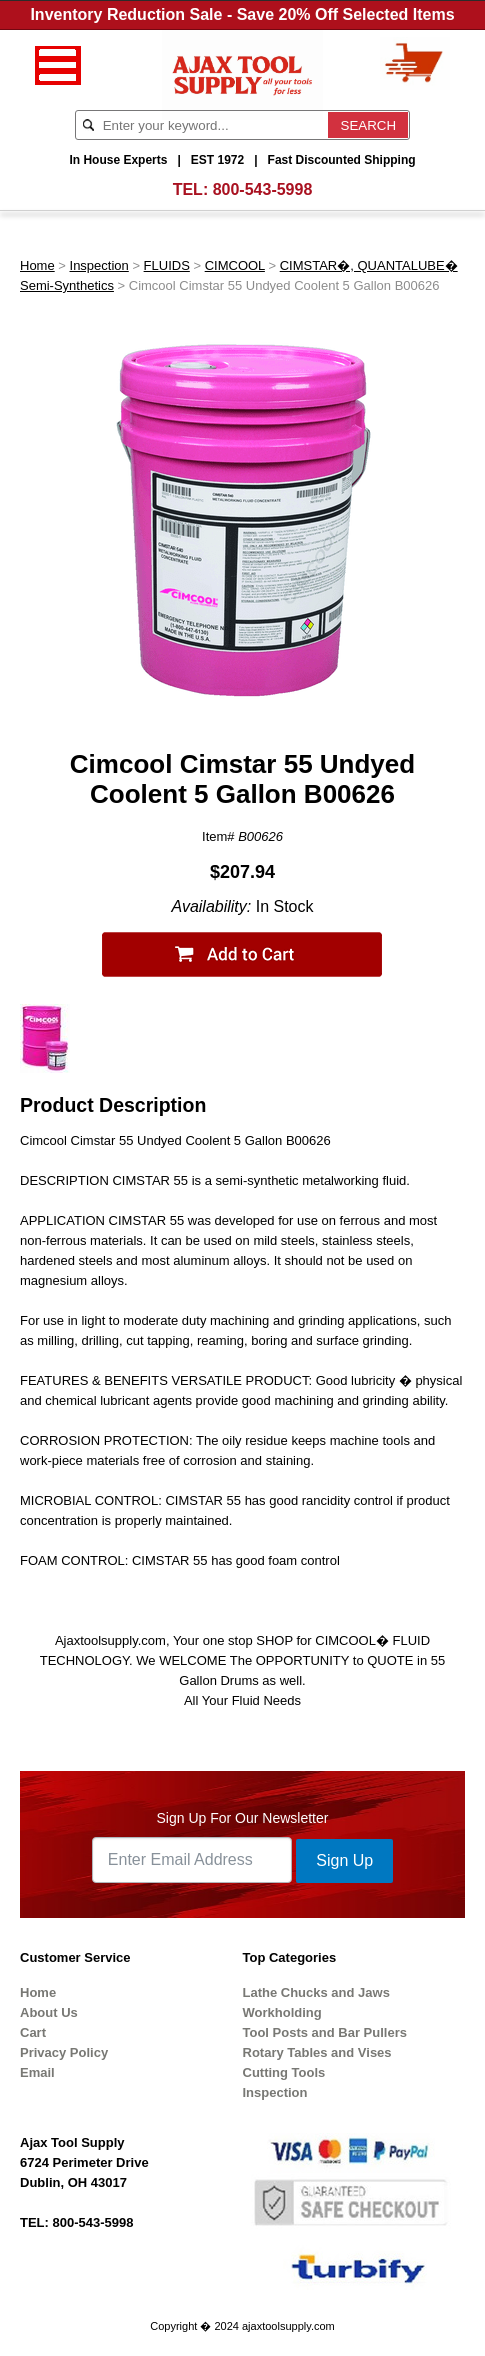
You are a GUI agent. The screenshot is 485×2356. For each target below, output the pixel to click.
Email (37, 2072)
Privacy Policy (64, 2052)
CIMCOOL (235, 265)
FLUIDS (167, 265)
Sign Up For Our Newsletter (243, 1818)
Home (37, 265)
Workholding (282, 2012)
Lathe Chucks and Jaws (316, 1992)
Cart (33, 2032)
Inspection (99, 265)
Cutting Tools (284, 2072)
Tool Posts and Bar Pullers (325, 2032)
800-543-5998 (263, 189)
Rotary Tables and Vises (317, 2052)
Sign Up (344, 1860)
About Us (49, 2012)
